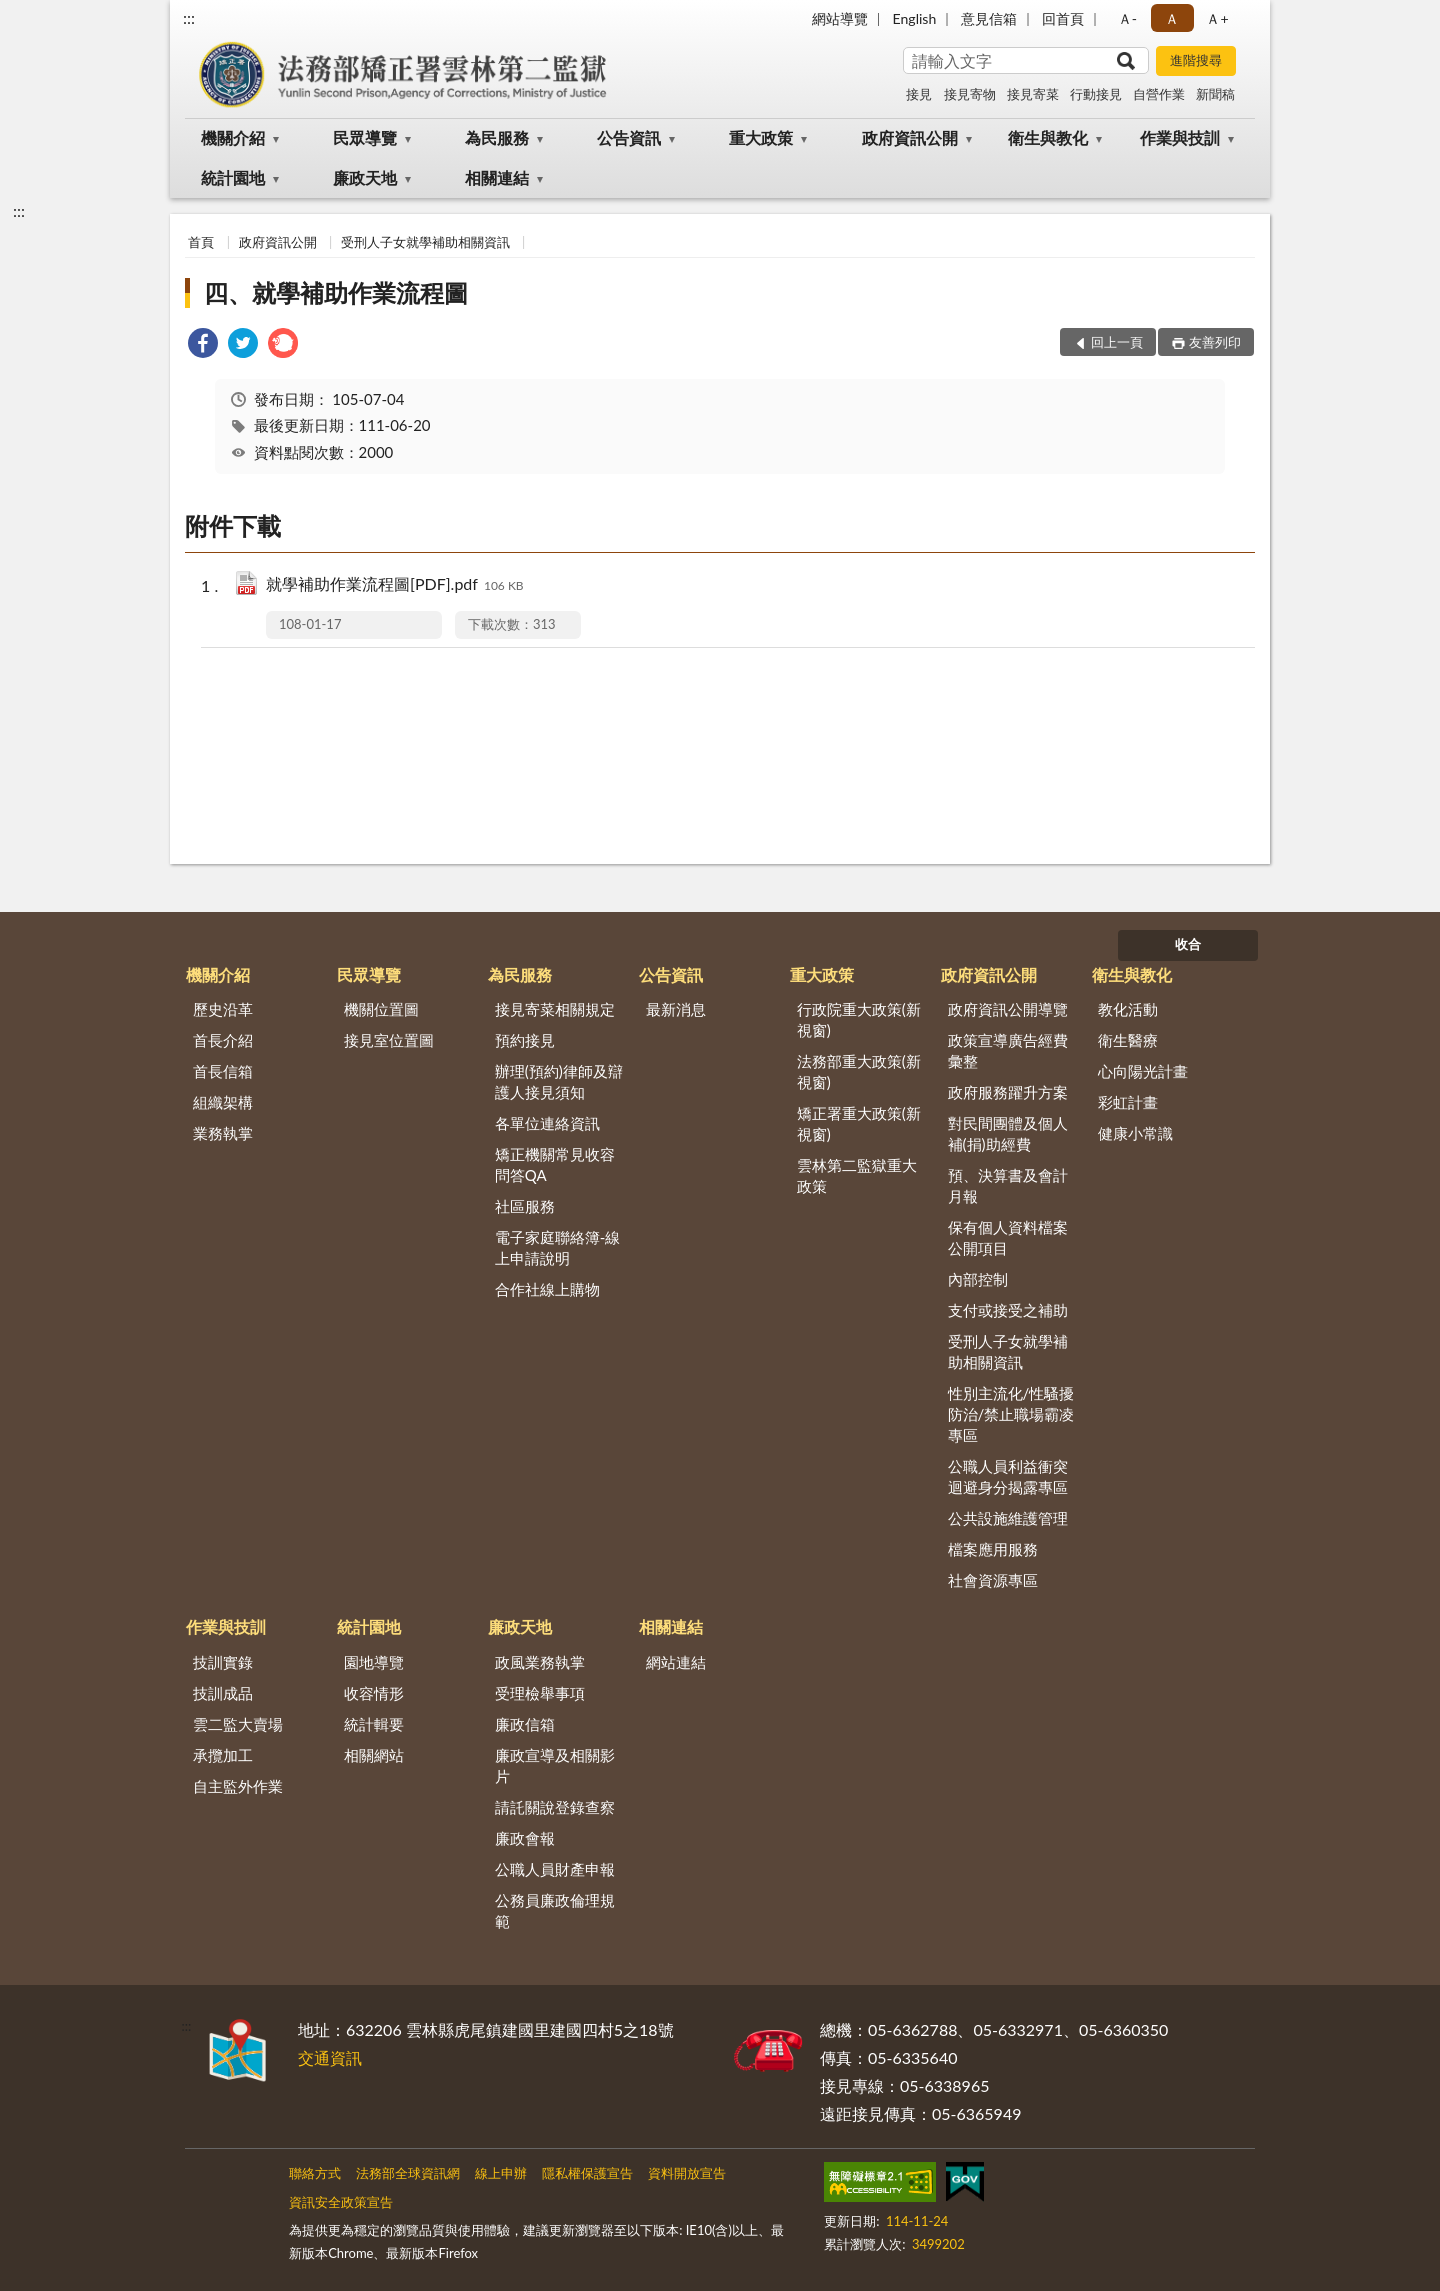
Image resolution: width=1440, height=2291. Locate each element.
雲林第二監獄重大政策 (857, 1175)
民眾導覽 (365, 137)
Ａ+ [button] (1217, 18)
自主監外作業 (238, 1786)
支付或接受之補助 (1008, 1310)
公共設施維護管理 (1008, 1518)
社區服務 (525, 1206)
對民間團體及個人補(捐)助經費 (1008, 1133)
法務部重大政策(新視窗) (859, 1071)
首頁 (201, 242)
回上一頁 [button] (1117, 342)
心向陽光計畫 (1143, 1071)
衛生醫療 (1128, 1040)
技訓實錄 (223, 1662)
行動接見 (1096, 94)
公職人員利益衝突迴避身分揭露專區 (1008, 1476)
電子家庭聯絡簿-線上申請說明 (558, 1247)
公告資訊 (629, 137)
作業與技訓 (1180, 137)
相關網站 (374, 1755)
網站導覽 (840, 18)
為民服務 (497, 137)
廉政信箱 (525, 1724)
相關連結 (497, 177)
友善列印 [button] (1215, 342)
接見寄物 (970, 94)
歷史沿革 (223, 1009)
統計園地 (233, 177)
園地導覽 (374, 1662)
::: (189, 17)
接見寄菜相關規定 (555, 1009)
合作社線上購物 (547, 1289)
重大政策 (761, 137)
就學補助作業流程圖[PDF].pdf (395, 585)
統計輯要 (374, 1724)
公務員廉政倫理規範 (555, 1910)
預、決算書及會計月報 (1008, 1185)
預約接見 (525, 1040)
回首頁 (1063, 18)
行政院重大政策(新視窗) (859, 1019)
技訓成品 (223, 1693)
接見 (919, 94)
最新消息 (676, 1009)
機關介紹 (233, 137)
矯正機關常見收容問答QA (555, 1164)
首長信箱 (223, 1071)
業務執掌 (223, 1133)
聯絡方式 (315, 2173)
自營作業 (1159, 94)
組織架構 (223, 1102)
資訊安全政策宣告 (341, 2202)
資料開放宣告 (687, 2173)
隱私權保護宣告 (587, 2173)
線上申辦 (501, 2173)
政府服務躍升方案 (1008, 1092)
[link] (203, 345)
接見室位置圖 (389, 1040)
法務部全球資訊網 (408, 2173)
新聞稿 (1215, 94)
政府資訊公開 (910, 137)
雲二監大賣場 (238, 1724)
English (915, 18)
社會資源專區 (993, 1580)
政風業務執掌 (540, 1662)
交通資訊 (330, 2057)
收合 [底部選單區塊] (1188, 944)
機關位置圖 (381, 1009)
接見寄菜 (1033, 94)
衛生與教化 (1048, 137)
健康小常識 (1135, 1133)
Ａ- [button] (1127, 18)
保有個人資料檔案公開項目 (1008, 1237)
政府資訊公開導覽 (1008, 1009)
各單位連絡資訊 (547, 1123)
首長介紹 (223, 1040)
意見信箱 (989, 18)
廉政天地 (365, 177)
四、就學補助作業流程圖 (336, 292)
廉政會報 (525, 1838)
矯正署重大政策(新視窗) (859, 1123)
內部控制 (978, 1279)
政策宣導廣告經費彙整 (1008, 1050)
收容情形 (374, 1693)
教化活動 (1128, 1009)
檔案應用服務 (993, 1549)
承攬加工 (223, 1755)
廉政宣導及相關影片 (555, 1765)
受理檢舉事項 (540, 1693)
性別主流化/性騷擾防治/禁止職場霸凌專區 (1011, 1414)
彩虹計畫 (1128, 1102)
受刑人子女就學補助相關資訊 (425, 242)
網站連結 (676, 1662)
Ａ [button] (1172, 18)
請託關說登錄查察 (555, 1807)
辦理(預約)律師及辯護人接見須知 (559, 1081)
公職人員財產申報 (555, 1869)
